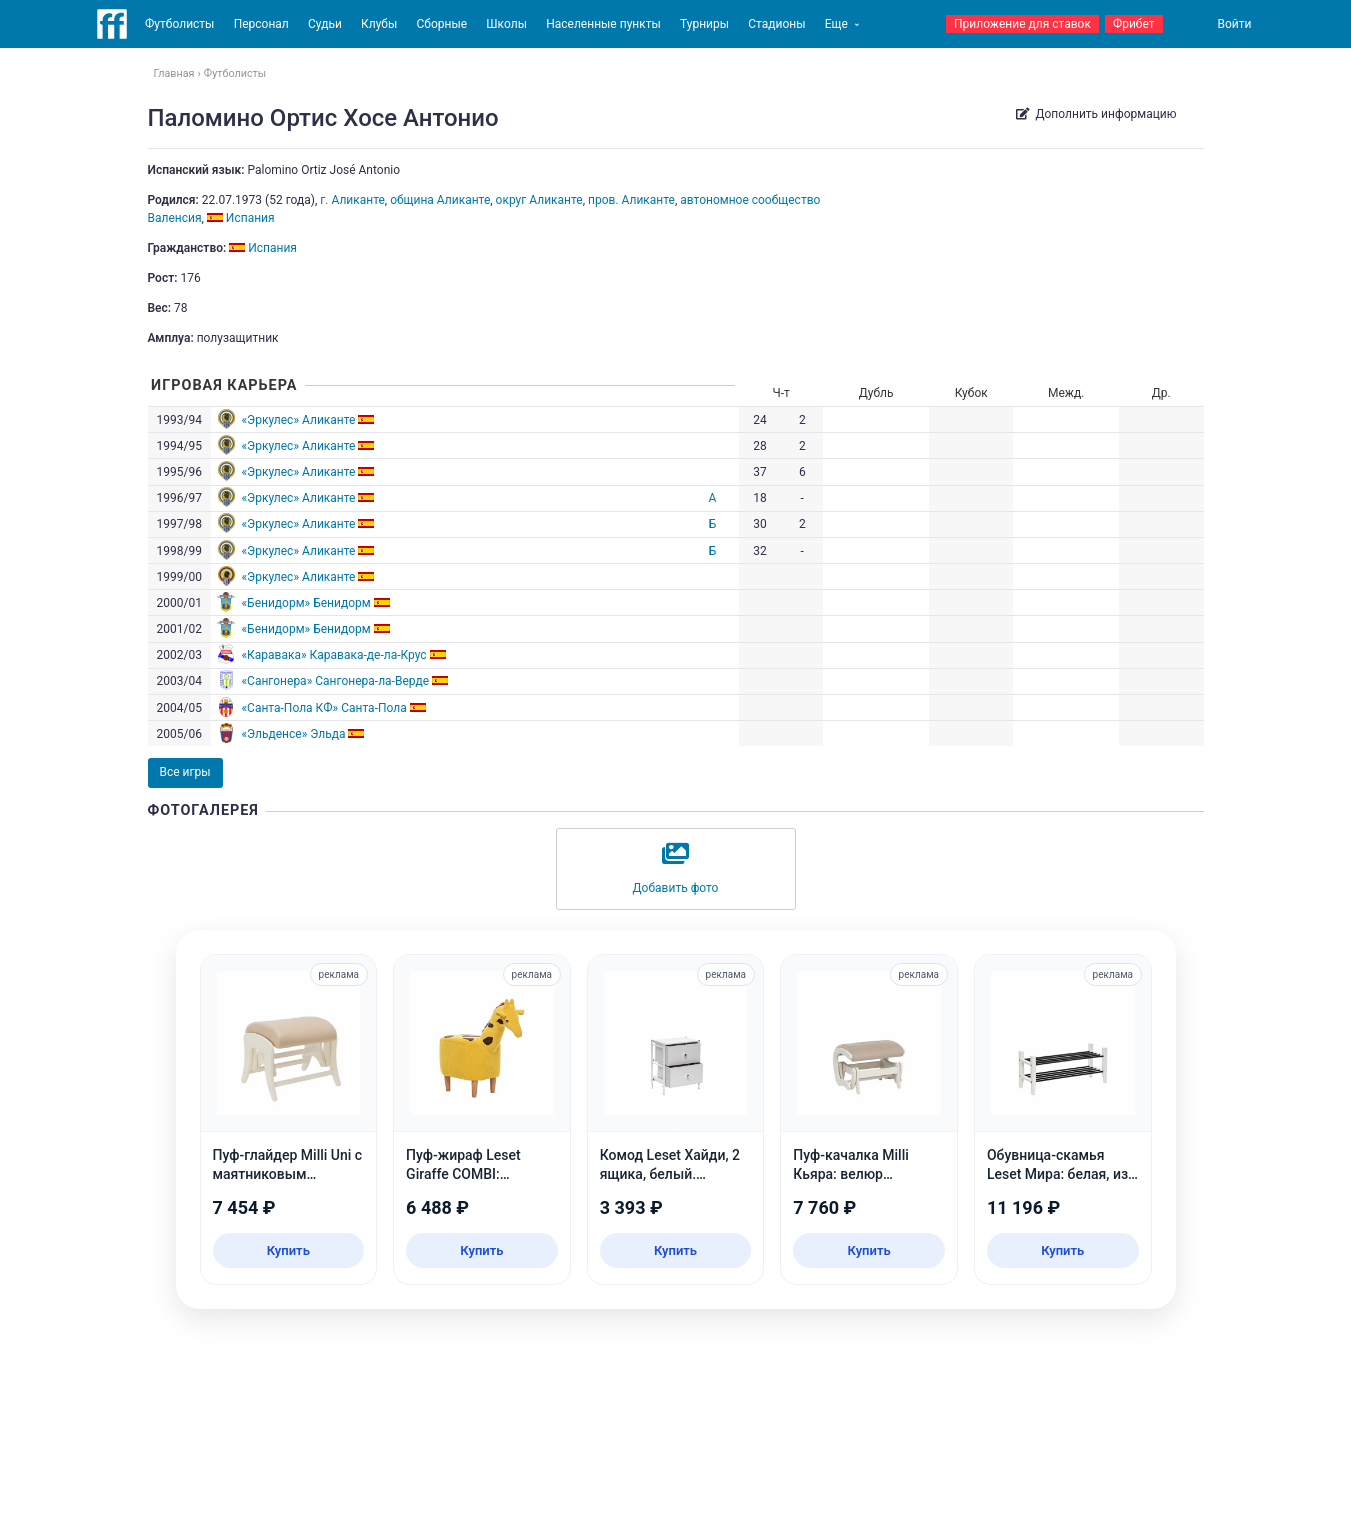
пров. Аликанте (631, 200)
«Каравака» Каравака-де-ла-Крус (333, 655)
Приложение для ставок (1022, 24)
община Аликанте (440, 200)
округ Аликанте (539, 200)
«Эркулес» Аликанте (298, 420)
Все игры (185, 772)
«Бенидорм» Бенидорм (305, 603)
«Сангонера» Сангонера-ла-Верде (335, 681)
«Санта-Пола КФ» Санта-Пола (323, 708)
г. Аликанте (352, 200)
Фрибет (1134, 24)
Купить (288, 1250)
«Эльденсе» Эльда (293, 734)
